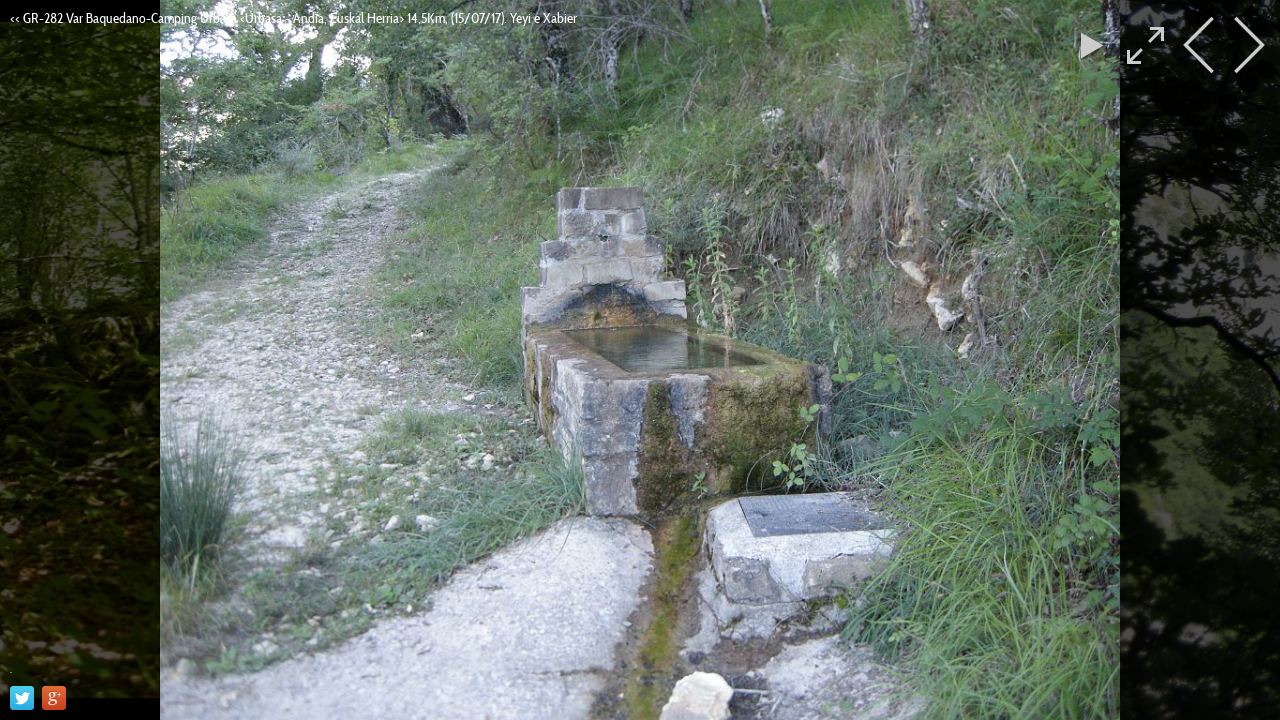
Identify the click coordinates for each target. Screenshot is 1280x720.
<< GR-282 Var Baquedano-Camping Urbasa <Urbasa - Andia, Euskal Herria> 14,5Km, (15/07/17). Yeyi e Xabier (293, 18)
